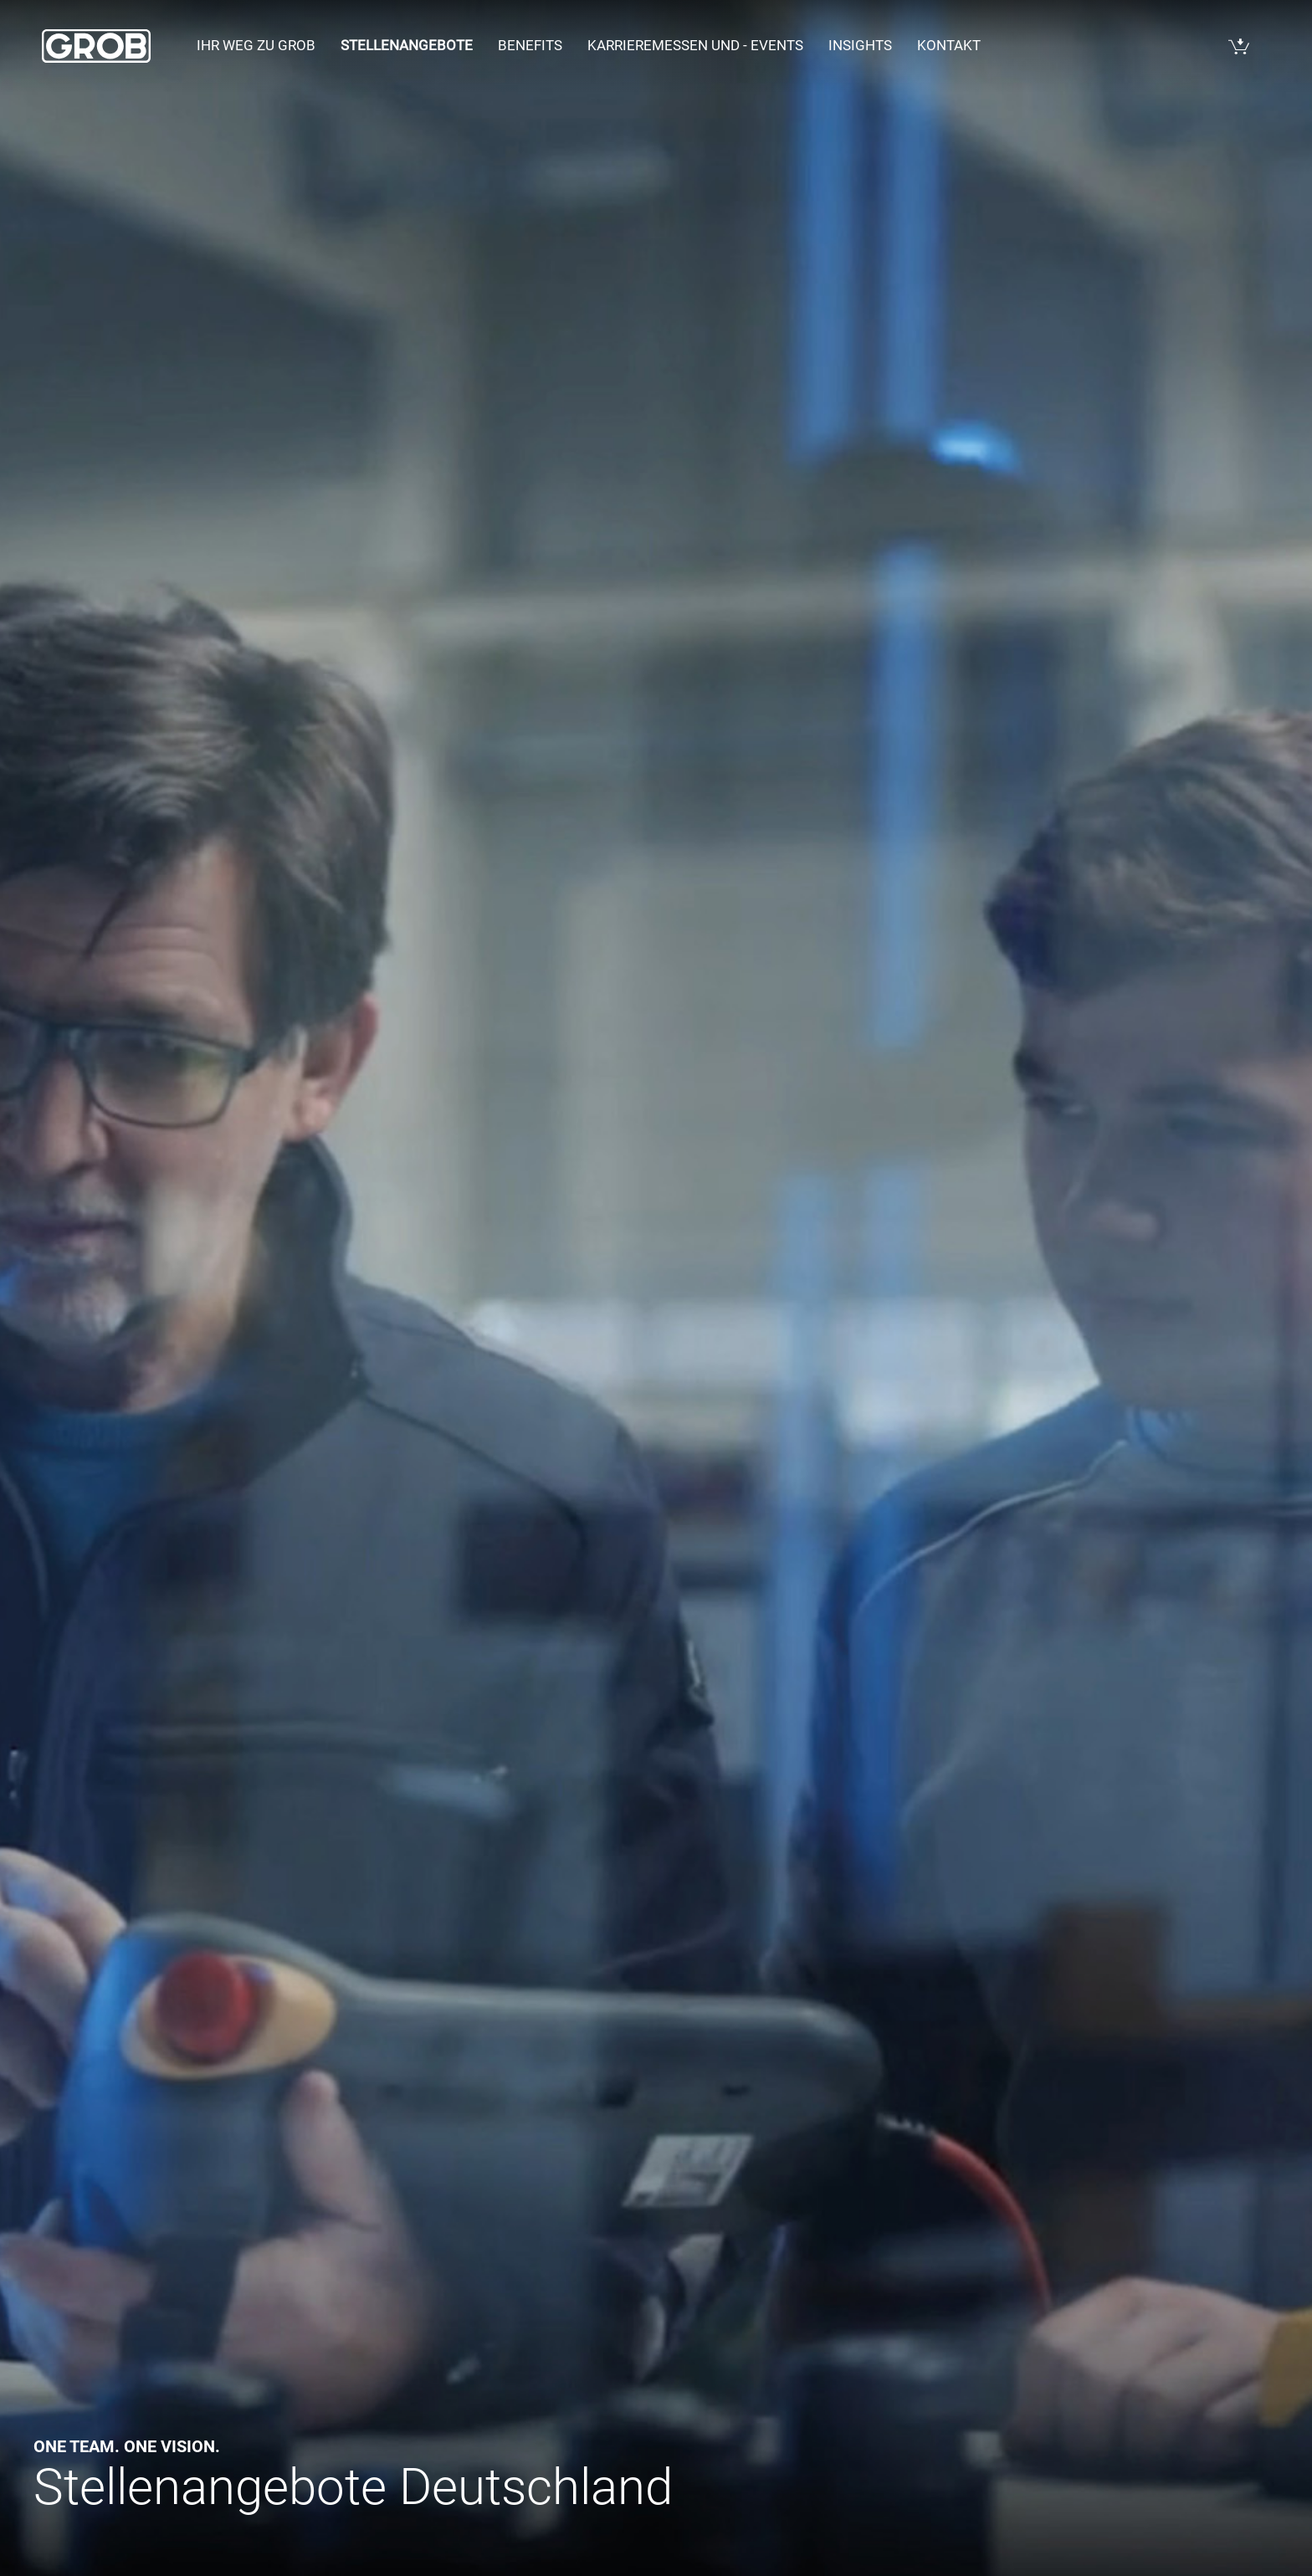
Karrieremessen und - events (695, 45)
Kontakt (949, 45)
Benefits (530, 45)
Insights (860, 45)
